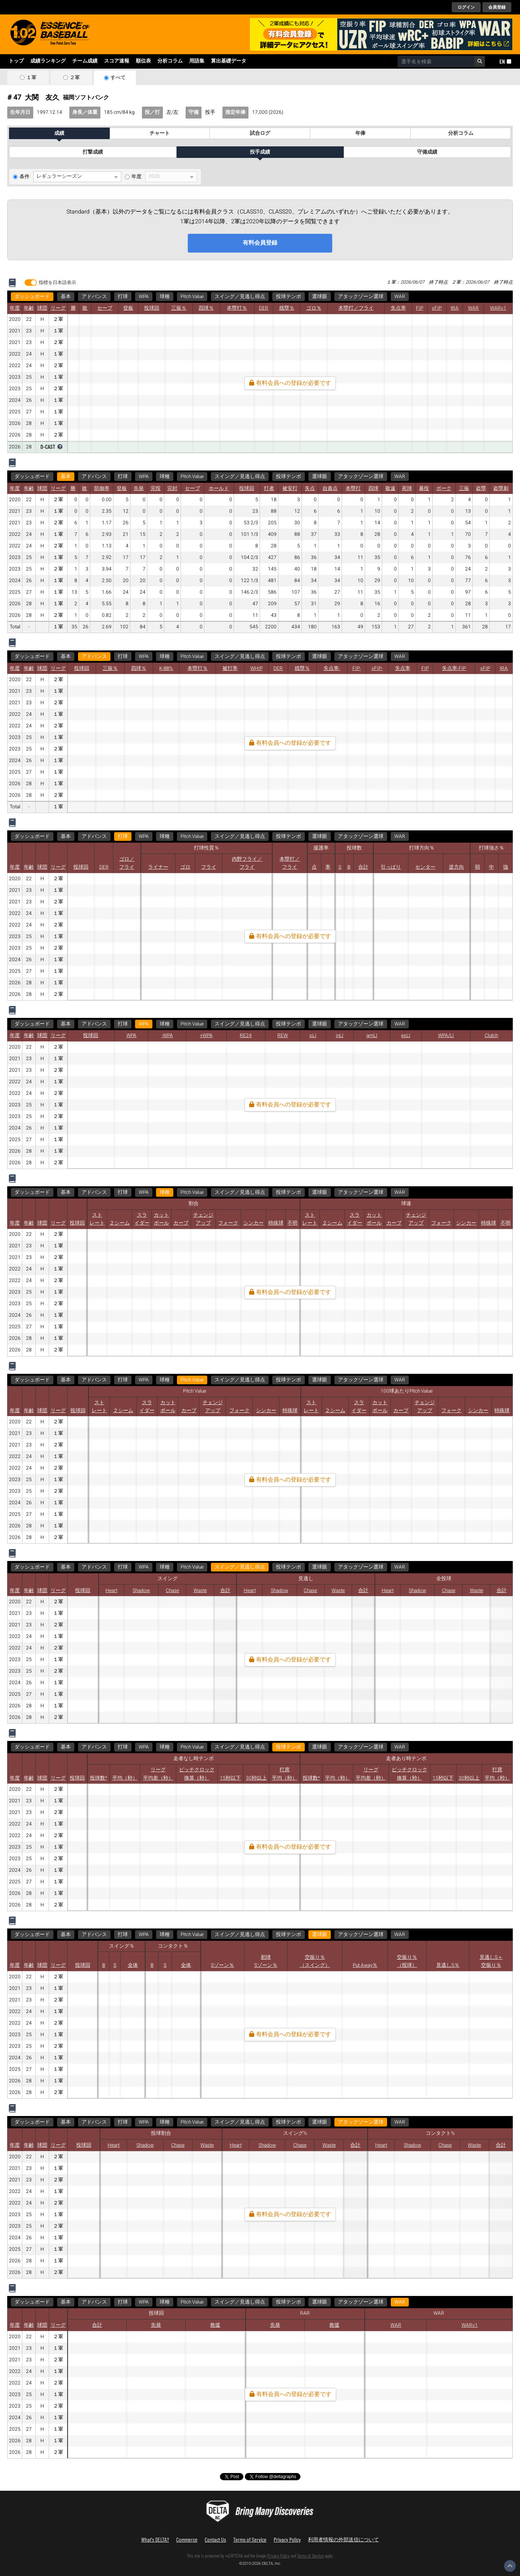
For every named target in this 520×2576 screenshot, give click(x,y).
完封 (172, 488)
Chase (172, 1590)
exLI (405, 1035)
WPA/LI (446, 1035)
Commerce (187, 2539)
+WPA (206, 1035)
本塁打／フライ (356, 308)
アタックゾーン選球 (361, 296)
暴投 (424, 488)
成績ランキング (48, 61)
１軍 (31, 77)
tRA (455, 308)
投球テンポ (288, 296)
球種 (165, 296)
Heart (111, 1590)
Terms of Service (249, 2539)
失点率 (398, 308)
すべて (118, 77)
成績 (59, 133)
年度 (136, 176)
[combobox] (436, 61)
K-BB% (166, 668)
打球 (123, 296)
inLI (339, 1035)
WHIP (256, 668)
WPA (144, 296)
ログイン (466, 7)
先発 (139, 488)
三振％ (178, 308)
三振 (464, 488)
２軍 (75, 77)
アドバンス (94, 296)
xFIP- (377, 668)
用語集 (196, 61)
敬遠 (390, 488)
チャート (160, 133)
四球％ (206, 308)
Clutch (491, 1035)
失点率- (332, 668)
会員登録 (497, 7)
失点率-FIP (454, 668)
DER (263, 308)
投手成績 (260, 152)
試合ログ (260, 133)
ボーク (443, 488)
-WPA (167, 1035)
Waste (200, 1590)
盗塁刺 (500, 488)
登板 (128, 308)
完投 (156, 488)
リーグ (58, 308)
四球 (373, 488)
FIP (419, 308)
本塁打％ (237, 308)
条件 (25, 176)
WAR (399, 296)
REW (282, 1035)
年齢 (29, 308)
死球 (407, 488)
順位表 (143, 61)
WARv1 (498, 308)
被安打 (290, 488)
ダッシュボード (32, 296)
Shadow (141, 1590)
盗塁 (481, 488)
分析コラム (170, 61)
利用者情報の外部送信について (343, 2539)
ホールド (219, 488)
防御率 (101, 488)
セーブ (104, 308)
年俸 (360, 133)
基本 (66, 296)
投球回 (151, 308)
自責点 (330, 488)
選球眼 (319, 296)
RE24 (246, 1035)
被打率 (230, 668)
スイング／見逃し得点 (239, 296)
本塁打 (353, 488)
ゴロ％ (313, 308)
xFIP (437, 308)
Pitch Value (192, 296)
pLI (312, 1035)
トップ (16, 61)
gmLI (371, 1035)
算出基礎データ (228, 61)
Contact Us (215, 2539)
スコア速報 (116, 61)
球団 (42, 308)
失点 (310, 488)
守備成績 (427, 152)
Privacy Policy (287, 2539)
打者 (269, 488)
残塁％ (286, 308)
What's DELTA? (155, 2539)
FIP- (356, 668)
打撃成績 (93, 152)
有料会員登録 (260, 242)
